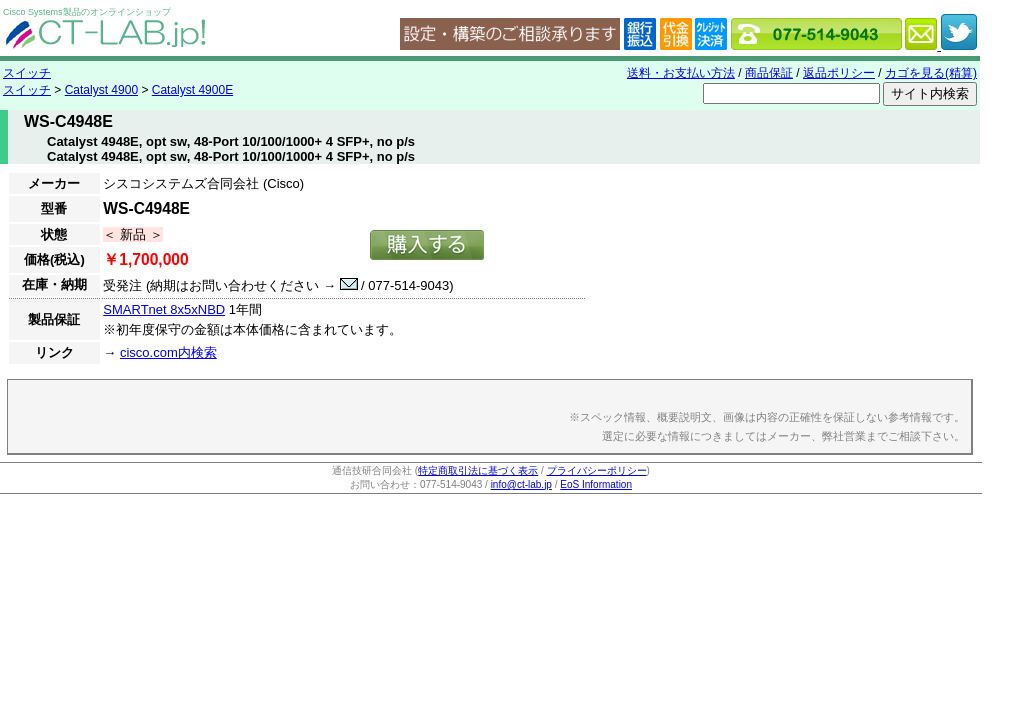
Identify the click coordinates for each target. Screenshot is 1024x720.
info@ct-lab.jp (521, 484)
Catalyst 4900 (101, 90)
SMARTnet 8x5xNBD (164, 309)
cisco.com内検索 (168, 352)
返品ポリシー (839, 73)
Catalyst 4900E (192, 90)
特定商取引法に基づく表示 (478, 470)
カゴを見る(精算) (931, 73)
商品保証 (769, 73)
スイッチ (27, 73)
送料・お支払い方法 (681, 73)
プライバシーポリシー (597, 470)
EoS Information (596, 484)
